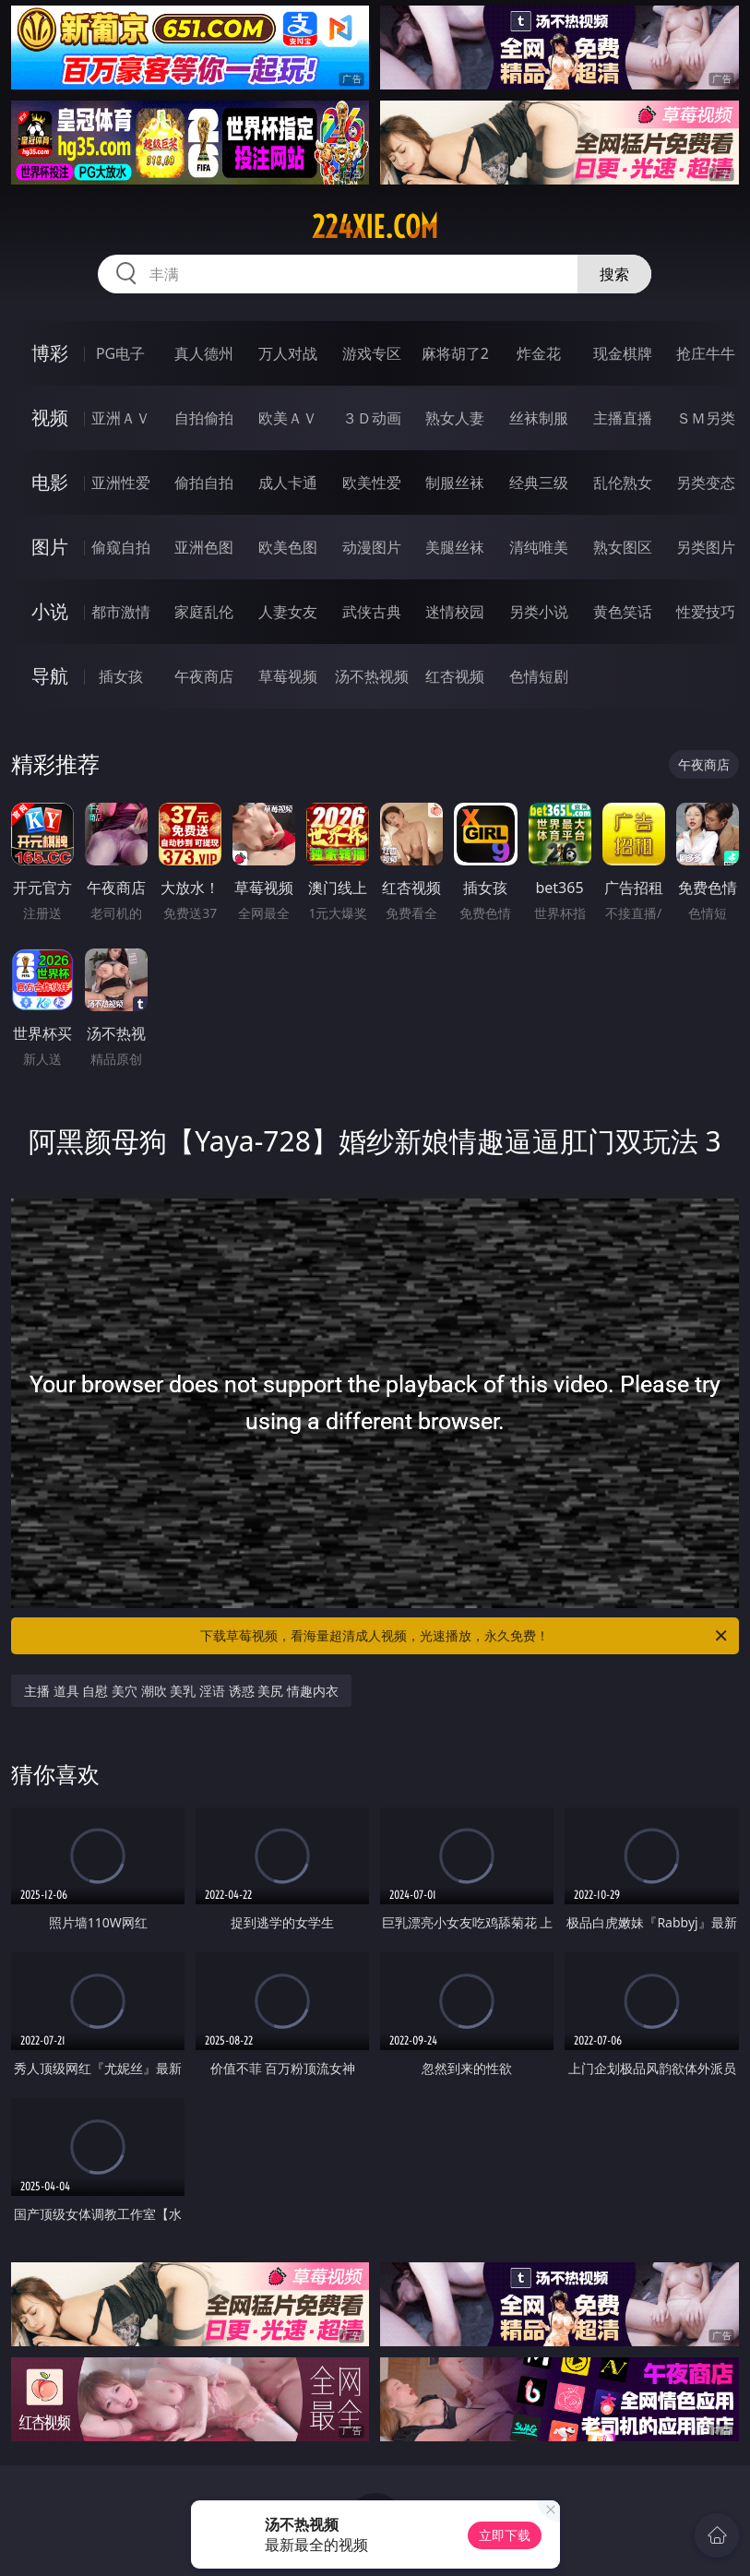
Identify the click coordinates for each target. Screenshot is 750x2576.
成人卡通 (287, 482)
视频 (49, 417)
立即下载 (504, 2535)
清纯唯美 (538, 547)
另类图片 (705, 547)
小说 (49, 611)
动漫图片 (371, 547)
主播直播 (622, 418)
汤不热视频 (372, 676)
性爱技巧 (705, 612)
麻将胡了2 (455, 353)
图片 (49, 546)
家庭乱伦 (203, 612)
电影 (49, 482)
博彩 (49, 352)
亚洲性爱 (120, 482)
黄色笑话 (622, 612)
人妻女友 (287, 612)
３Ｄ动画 (371, 418)
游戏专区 (371, 353)
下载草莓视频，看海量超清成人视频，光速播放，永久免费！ (464, 1636)
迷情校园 (454, 612)
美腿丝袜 (454, 547)
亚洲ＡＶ (120, 418)
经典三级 (538, 482)
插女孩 (121, 676)
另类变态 (705, 482)
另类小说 (538, 612)
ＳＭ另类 (705, 418)
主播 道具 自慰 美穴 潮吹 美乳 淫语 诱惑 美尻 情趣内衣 (181, 1690)
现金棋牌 (622, 353)
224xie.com (375, 227)
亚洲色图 (203, 547)
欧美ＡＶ (287, 418)
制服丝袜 (454, 482)
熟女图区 (622, 547)
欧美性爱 (371, 482)
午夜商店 (203, 676)
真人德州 (203, 353)
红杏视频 (454, 676)
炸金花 (539, 353)
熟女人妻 (454, 418)
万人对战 (287, 353)
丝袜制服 (538, 418)
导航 (49, 675)
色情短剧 (538, 676)
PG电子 (120, 353)
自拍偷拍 (203, 418)
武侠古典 (371, 612)
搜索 (614, 274)
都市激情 (120, 612)
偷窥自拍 (120, 547)
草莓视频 (287, 676)
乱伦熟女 (622, 482)
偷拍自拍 (203, 482)
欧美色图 (287, 547)
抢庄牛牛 (705, 353)
